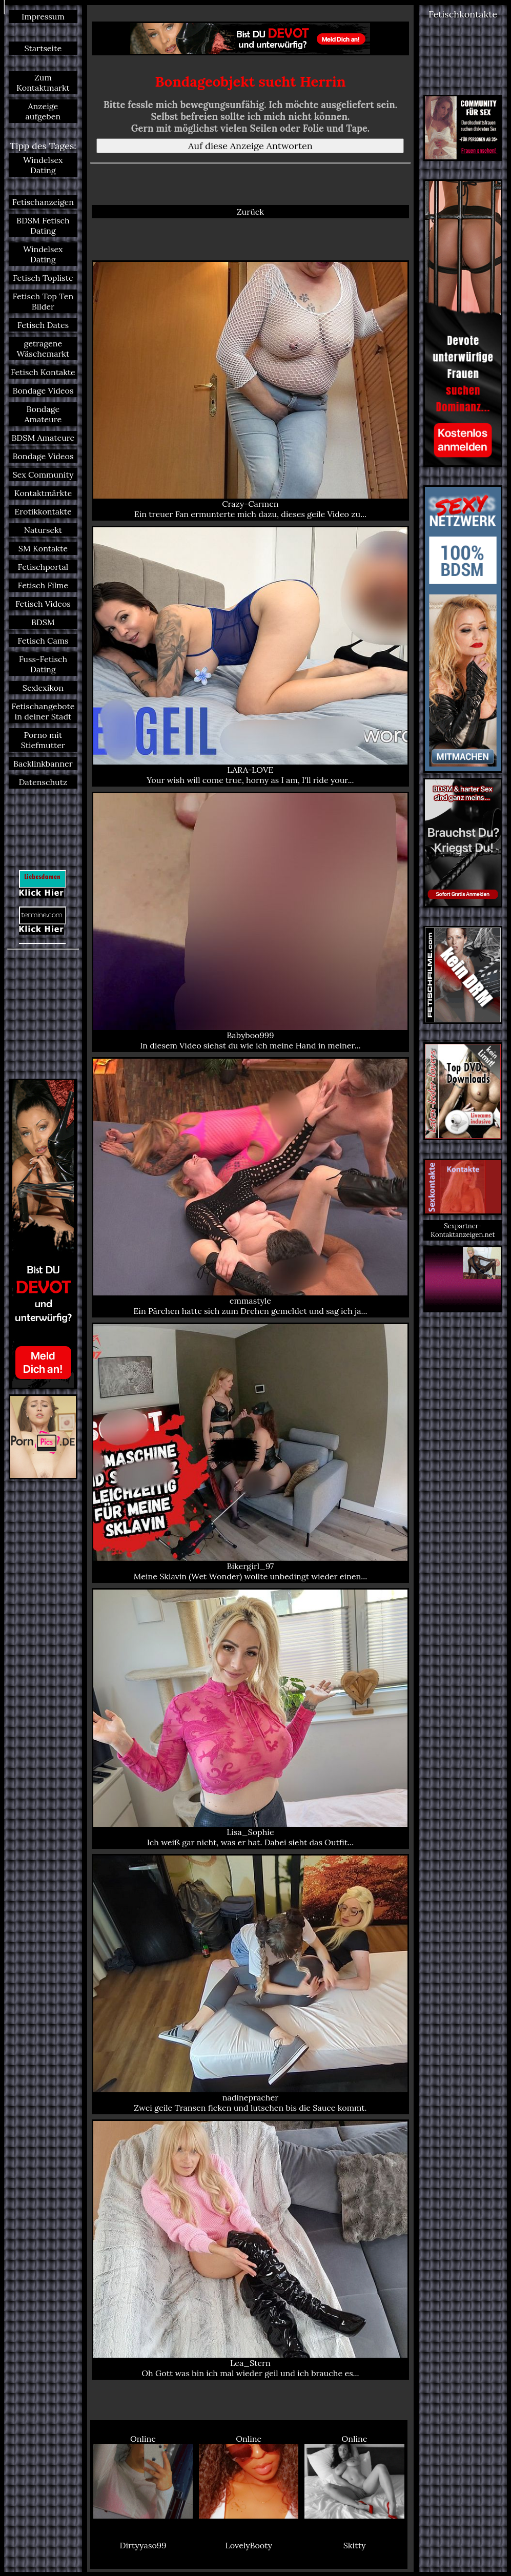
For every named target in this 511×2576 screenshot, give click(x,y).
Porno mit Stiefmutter (43, 740)
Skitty (354, 2545)
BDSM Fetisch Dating (43, 225)
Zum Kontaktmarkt (43, 82)
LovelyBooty (248, 2545)
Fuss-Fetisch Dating (43, 664)
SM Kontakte (43, 548)
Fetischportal (43, 567)
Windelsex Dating (43, 165)
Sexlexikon (43, 688)
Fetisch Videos (43, 604)
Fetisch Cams (42, 640)
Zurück (250, 212)
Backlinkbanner (43, 763)
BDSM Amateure (42, 437)
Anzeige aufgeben (43, 111)
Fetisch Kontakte (43, 372)
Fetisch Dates (43, 325)
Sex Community (42, 474)
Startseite (43, 48)
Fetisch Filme (43, 585)
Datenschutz (43, 782)
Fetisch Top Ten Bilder (43, 301)
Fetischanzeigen (43, 202)
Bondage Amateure (43, 414)
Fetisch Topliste (43, 278)
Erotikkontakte (42, 511)
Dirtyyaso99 (142, 2545)
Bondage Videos (42, 390)
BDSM (43, 622)
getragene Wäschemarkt (43, 348)
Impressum (43, 16)
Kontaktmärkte (43, 493)
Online (143, 2476)
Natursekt (43, 530)
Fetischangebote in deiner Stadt (42, 711)
